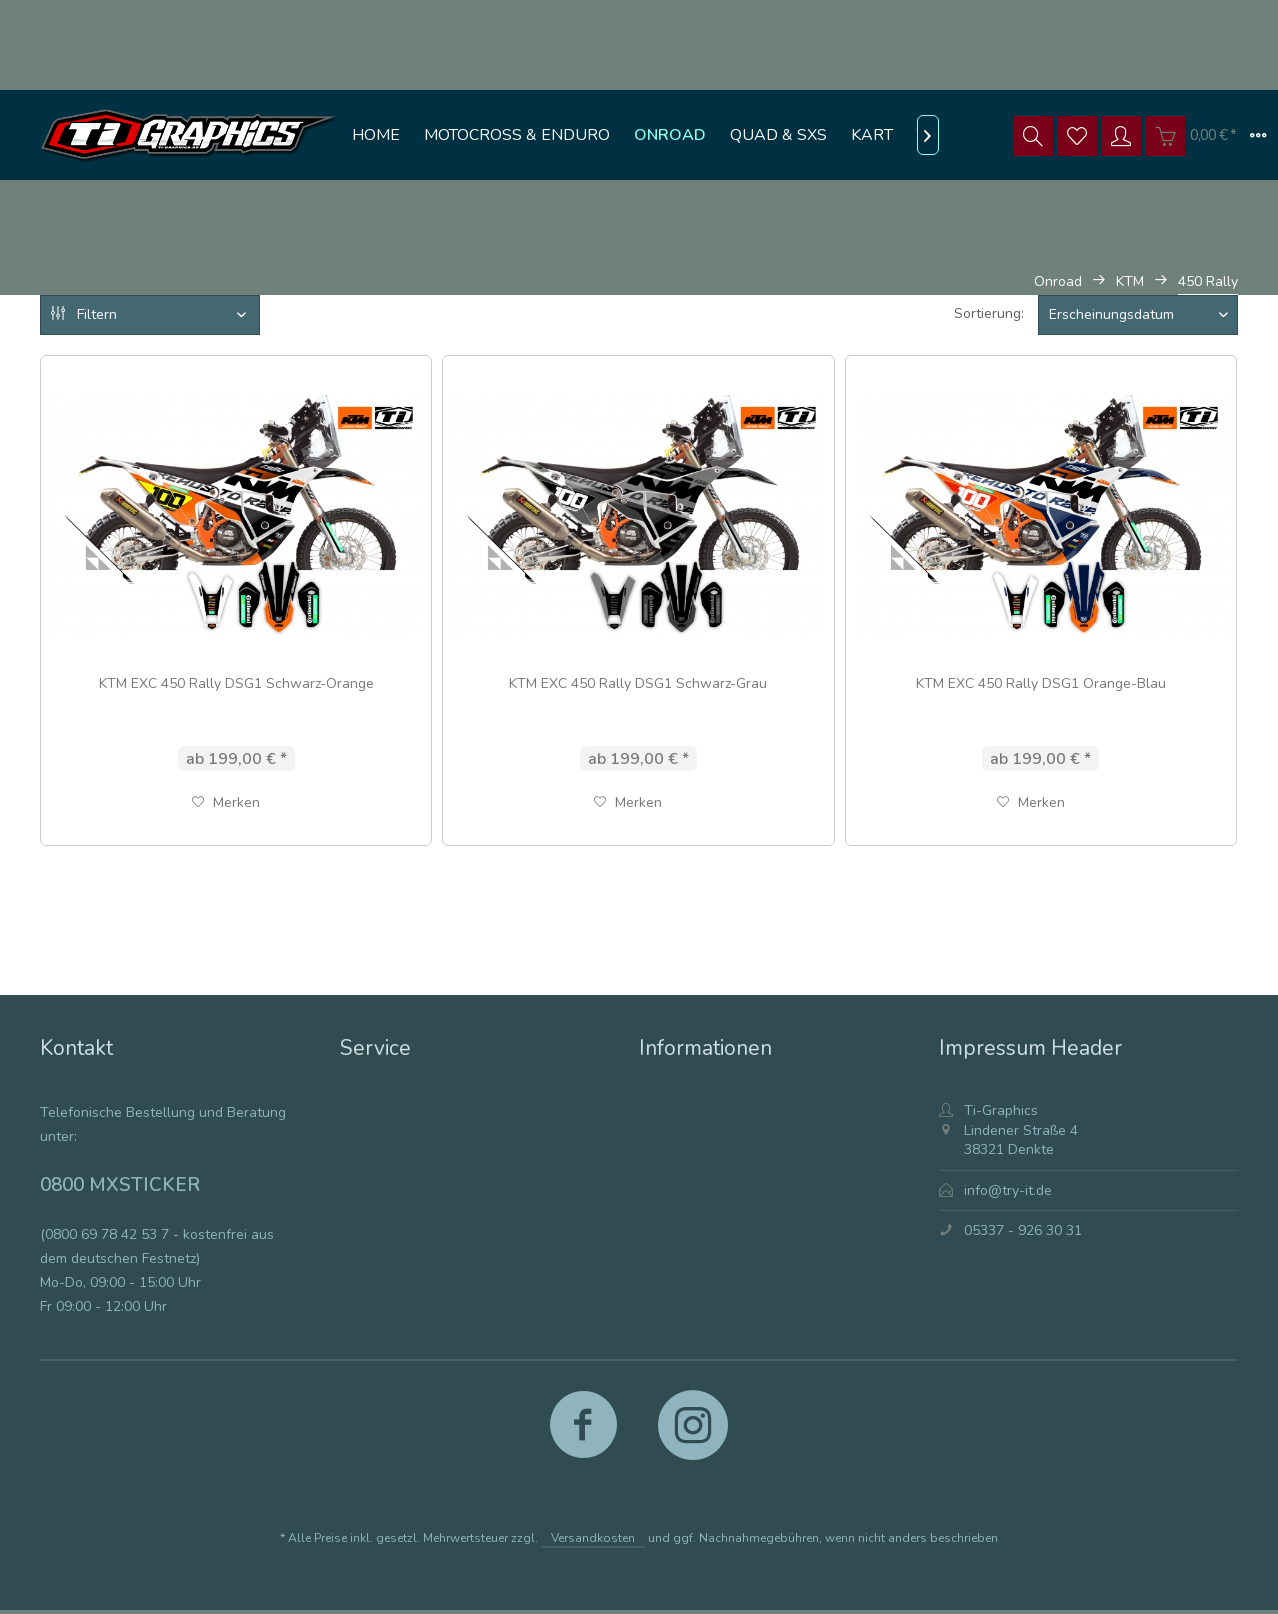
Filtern (84, 314)
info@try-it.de (1008, 1190)
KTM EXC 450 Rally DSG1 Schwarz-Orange (236, 683)
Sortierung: (989, 313)
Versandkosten (593, 1538)
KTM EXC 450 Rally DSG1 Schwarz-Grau (638, 683)
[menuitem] (376, 135)
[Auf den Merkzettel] (226, 803)
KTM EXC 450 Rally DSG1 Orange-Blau (1041, 683)
